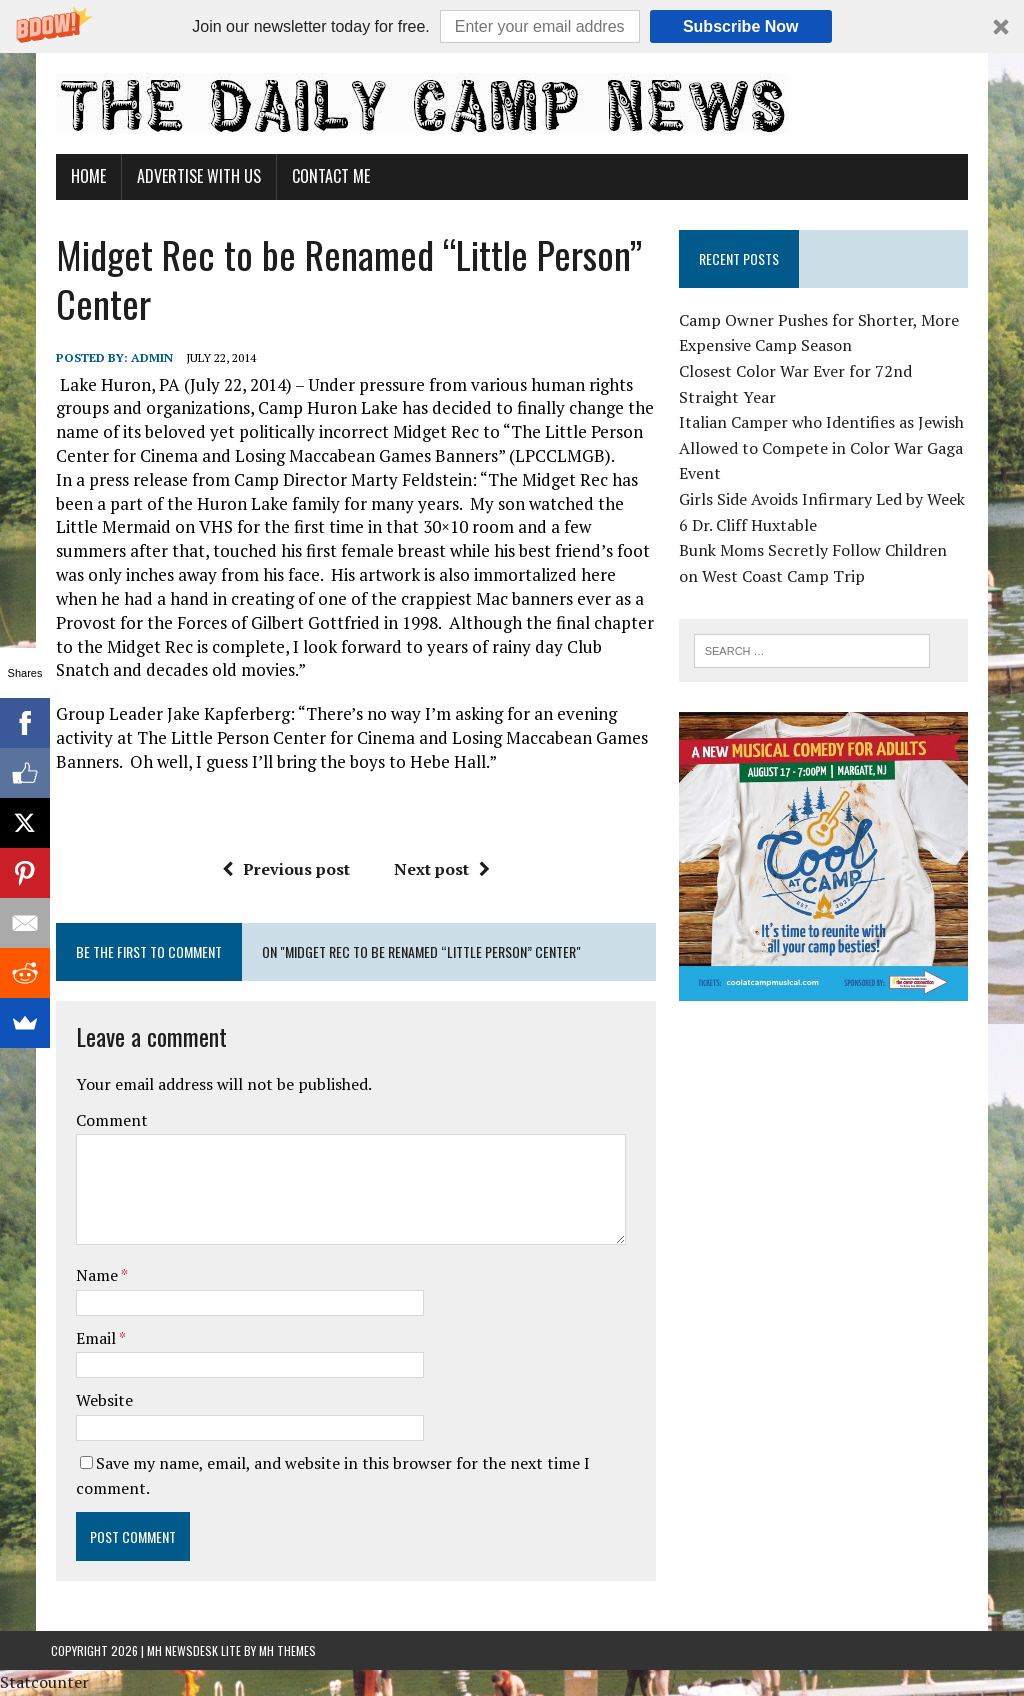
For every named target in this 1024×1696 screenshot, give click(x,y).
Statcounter (44, 1682)
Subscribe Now (741, 26)
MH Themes (287, 1650)
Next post (441, 869)
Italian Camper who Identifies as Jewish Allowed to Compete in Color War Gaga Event (823, 447)
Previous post (285, 869)
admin (147, 357)
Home (83, 176)
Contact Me (326, 176)
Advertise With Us (194, 176)
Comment (107, 1120)
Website (99, 1400)
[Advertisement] (831, 1159)
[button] (512, 26)
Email (92, 1338)
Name (93, 1275)
